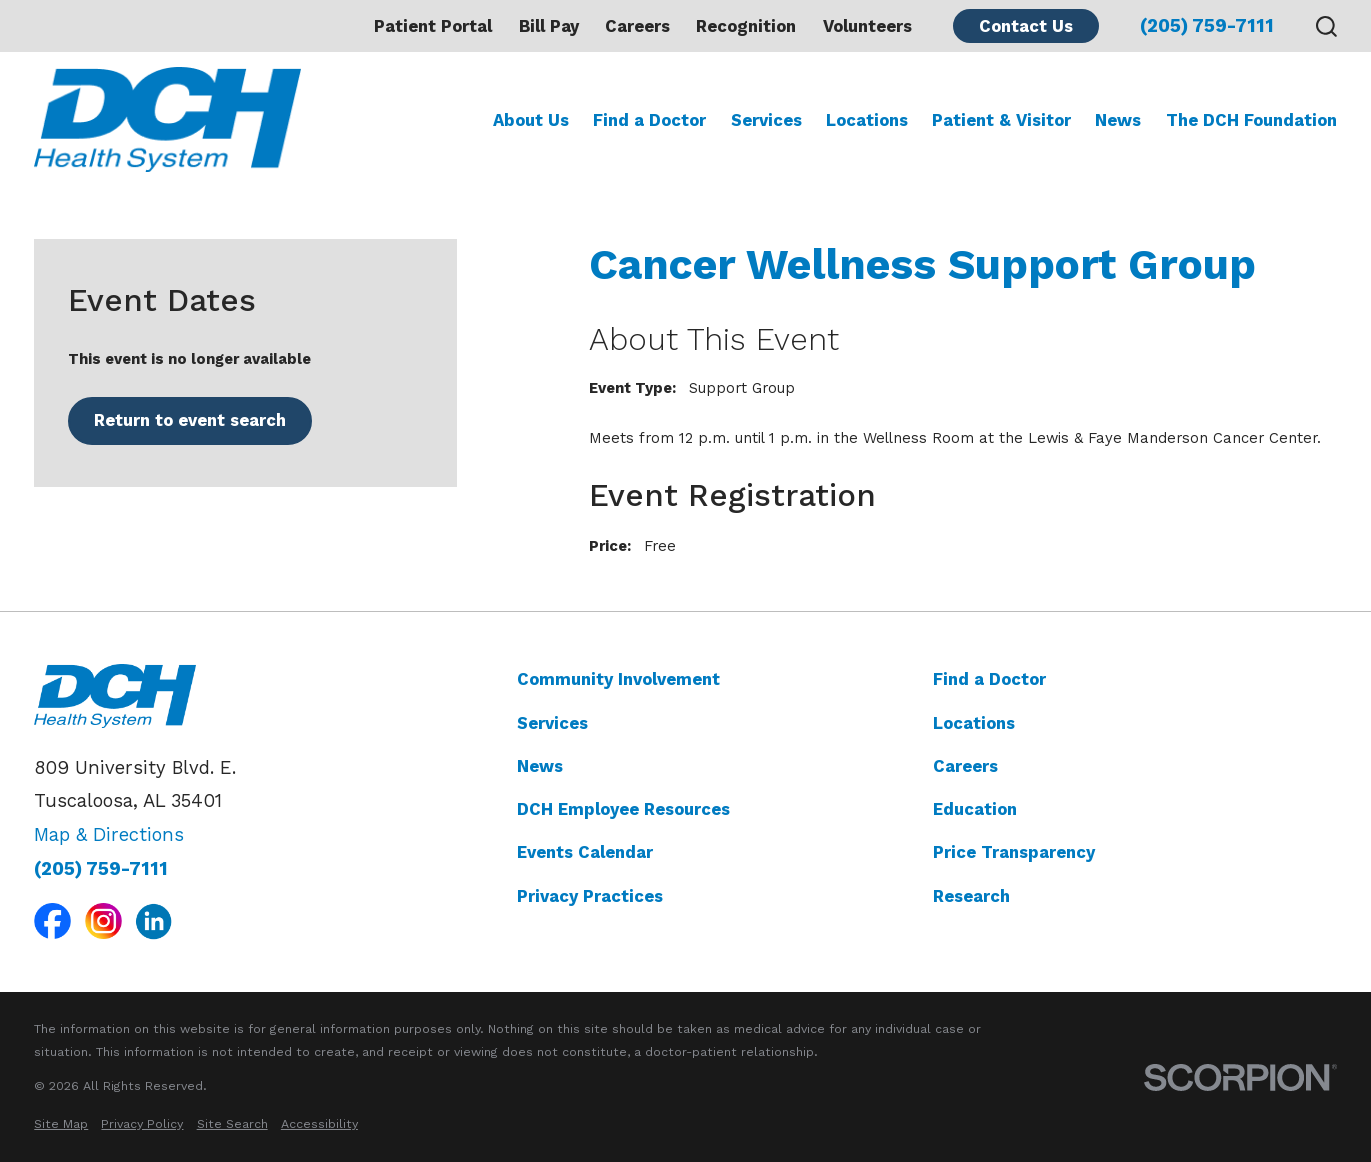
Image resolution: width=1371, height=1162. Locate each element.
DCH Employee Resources (623, 809)
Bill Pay (549, 26)
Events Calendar (585, 852)
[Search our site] (1326, 26)
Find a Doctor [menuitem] (649, 120)
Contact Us (1026, 26)
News (540, 766)
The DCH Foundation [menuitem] (1251, 120)
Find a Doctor (989, 679)
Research (971, 896)
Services (552, 723)
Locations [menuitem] (867, 120)
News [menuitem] (1118, 120)
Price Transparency (1014, 852)
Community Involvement (618, 679)
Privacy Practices (590, 896)
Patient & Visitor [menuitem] (1001, 120)
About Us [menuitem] (531, 120)
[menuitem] (61, 1124)
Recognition (746, 26)
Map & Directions (109, 835)
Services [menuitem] (766, 120)
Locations (974, 723)
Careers (637, 26)
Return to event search (190, 420)
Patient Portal (433, 26)
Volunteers (867, 26)
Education (975, 809)
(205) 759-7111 (1207, 26)
